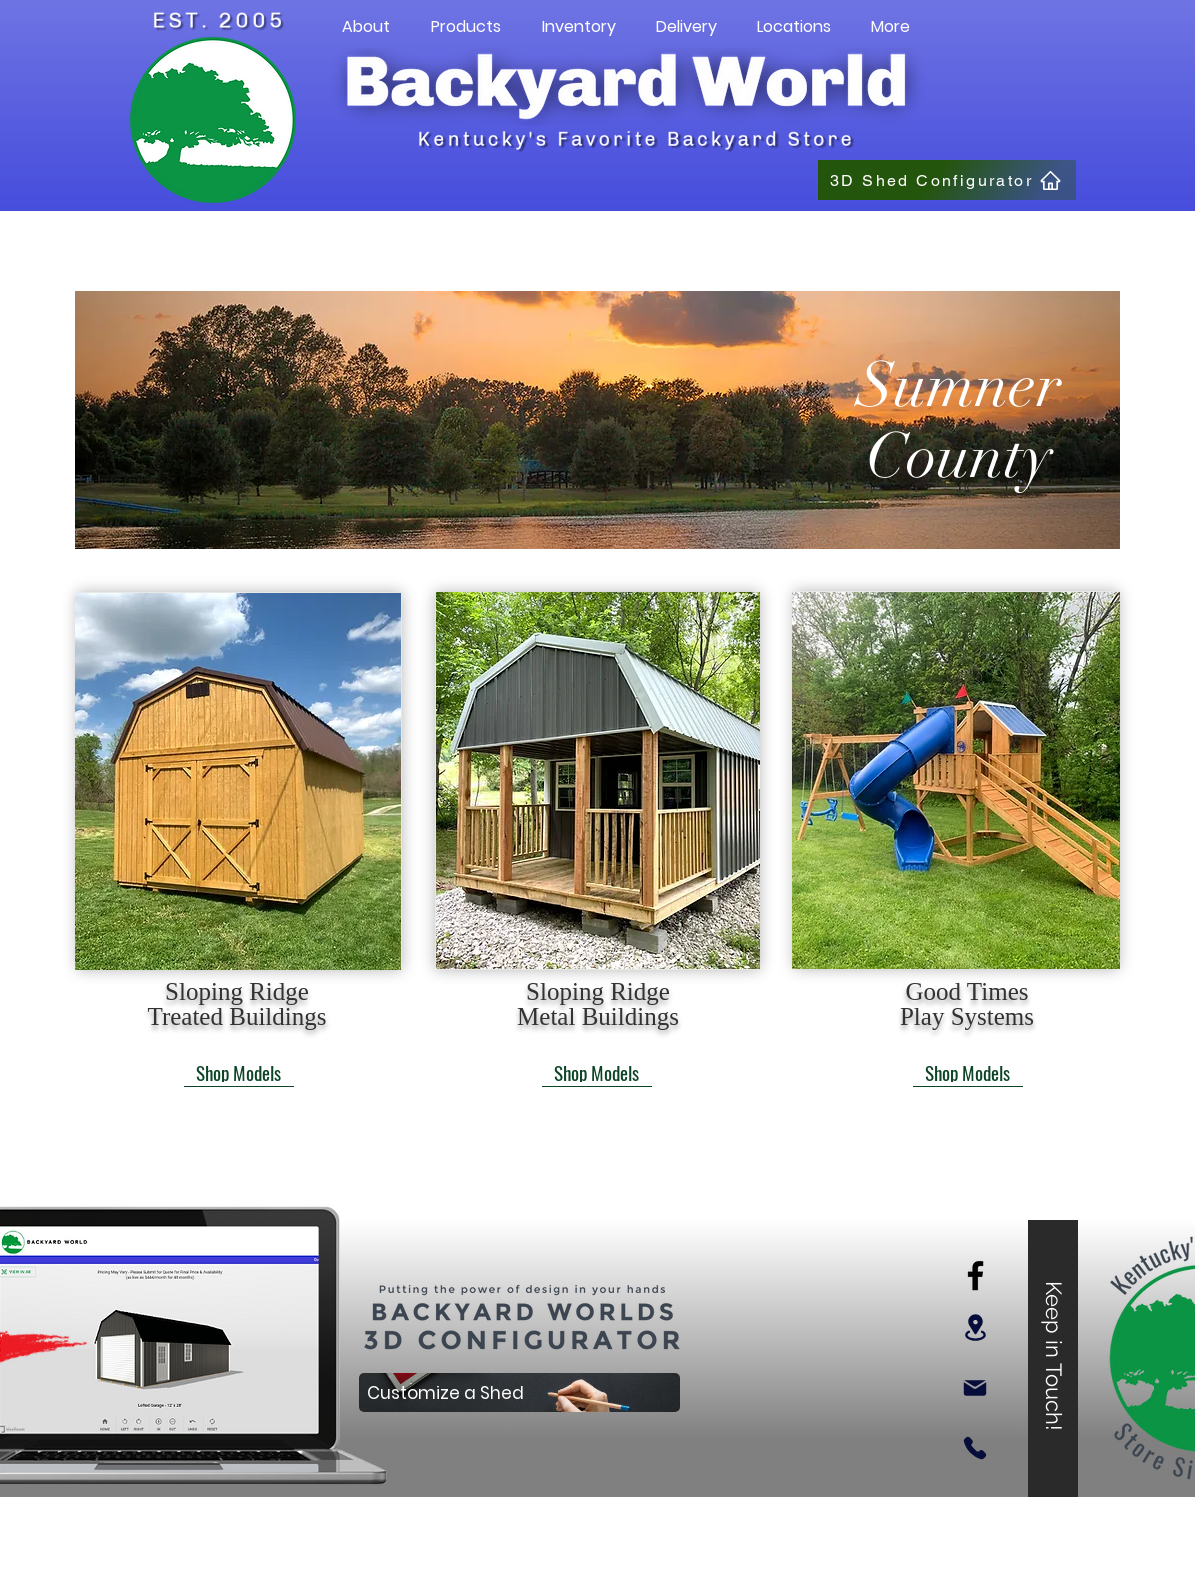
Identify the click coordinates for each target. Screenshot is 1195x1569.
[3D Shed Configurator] (947, 180)
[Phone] (975, 1448)
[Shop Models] (239, 1072)
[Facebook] (975, 1275)
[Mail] (975, 1388)
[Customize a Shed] (519, 1392)
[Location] (975, 1327)
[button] (366, 27)
